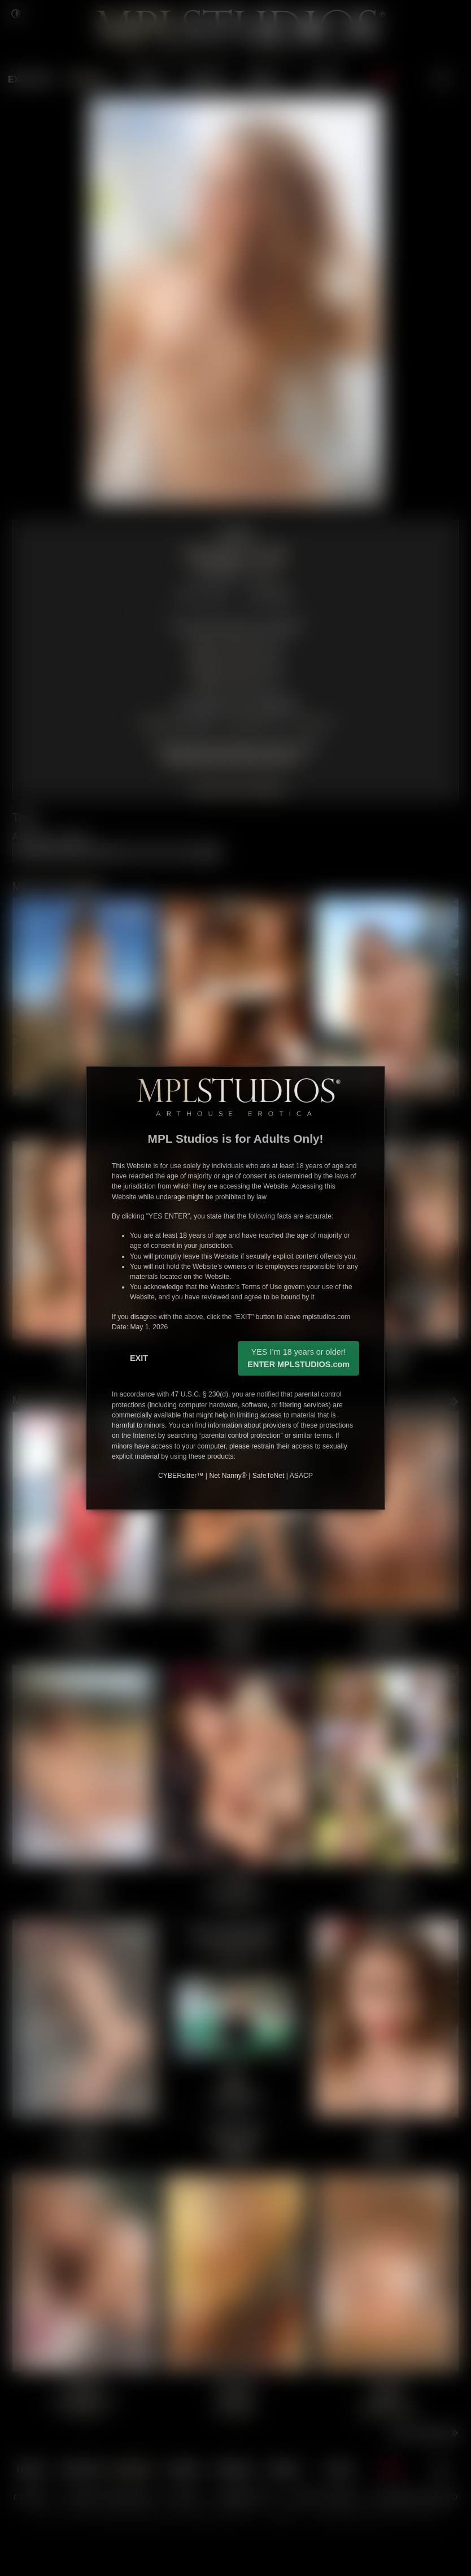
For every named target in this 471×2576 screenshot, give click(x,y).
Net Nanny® (227, 1476)
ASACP (301, 1476)
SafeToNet (268, 1476)
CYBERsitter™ (180, 1476)
